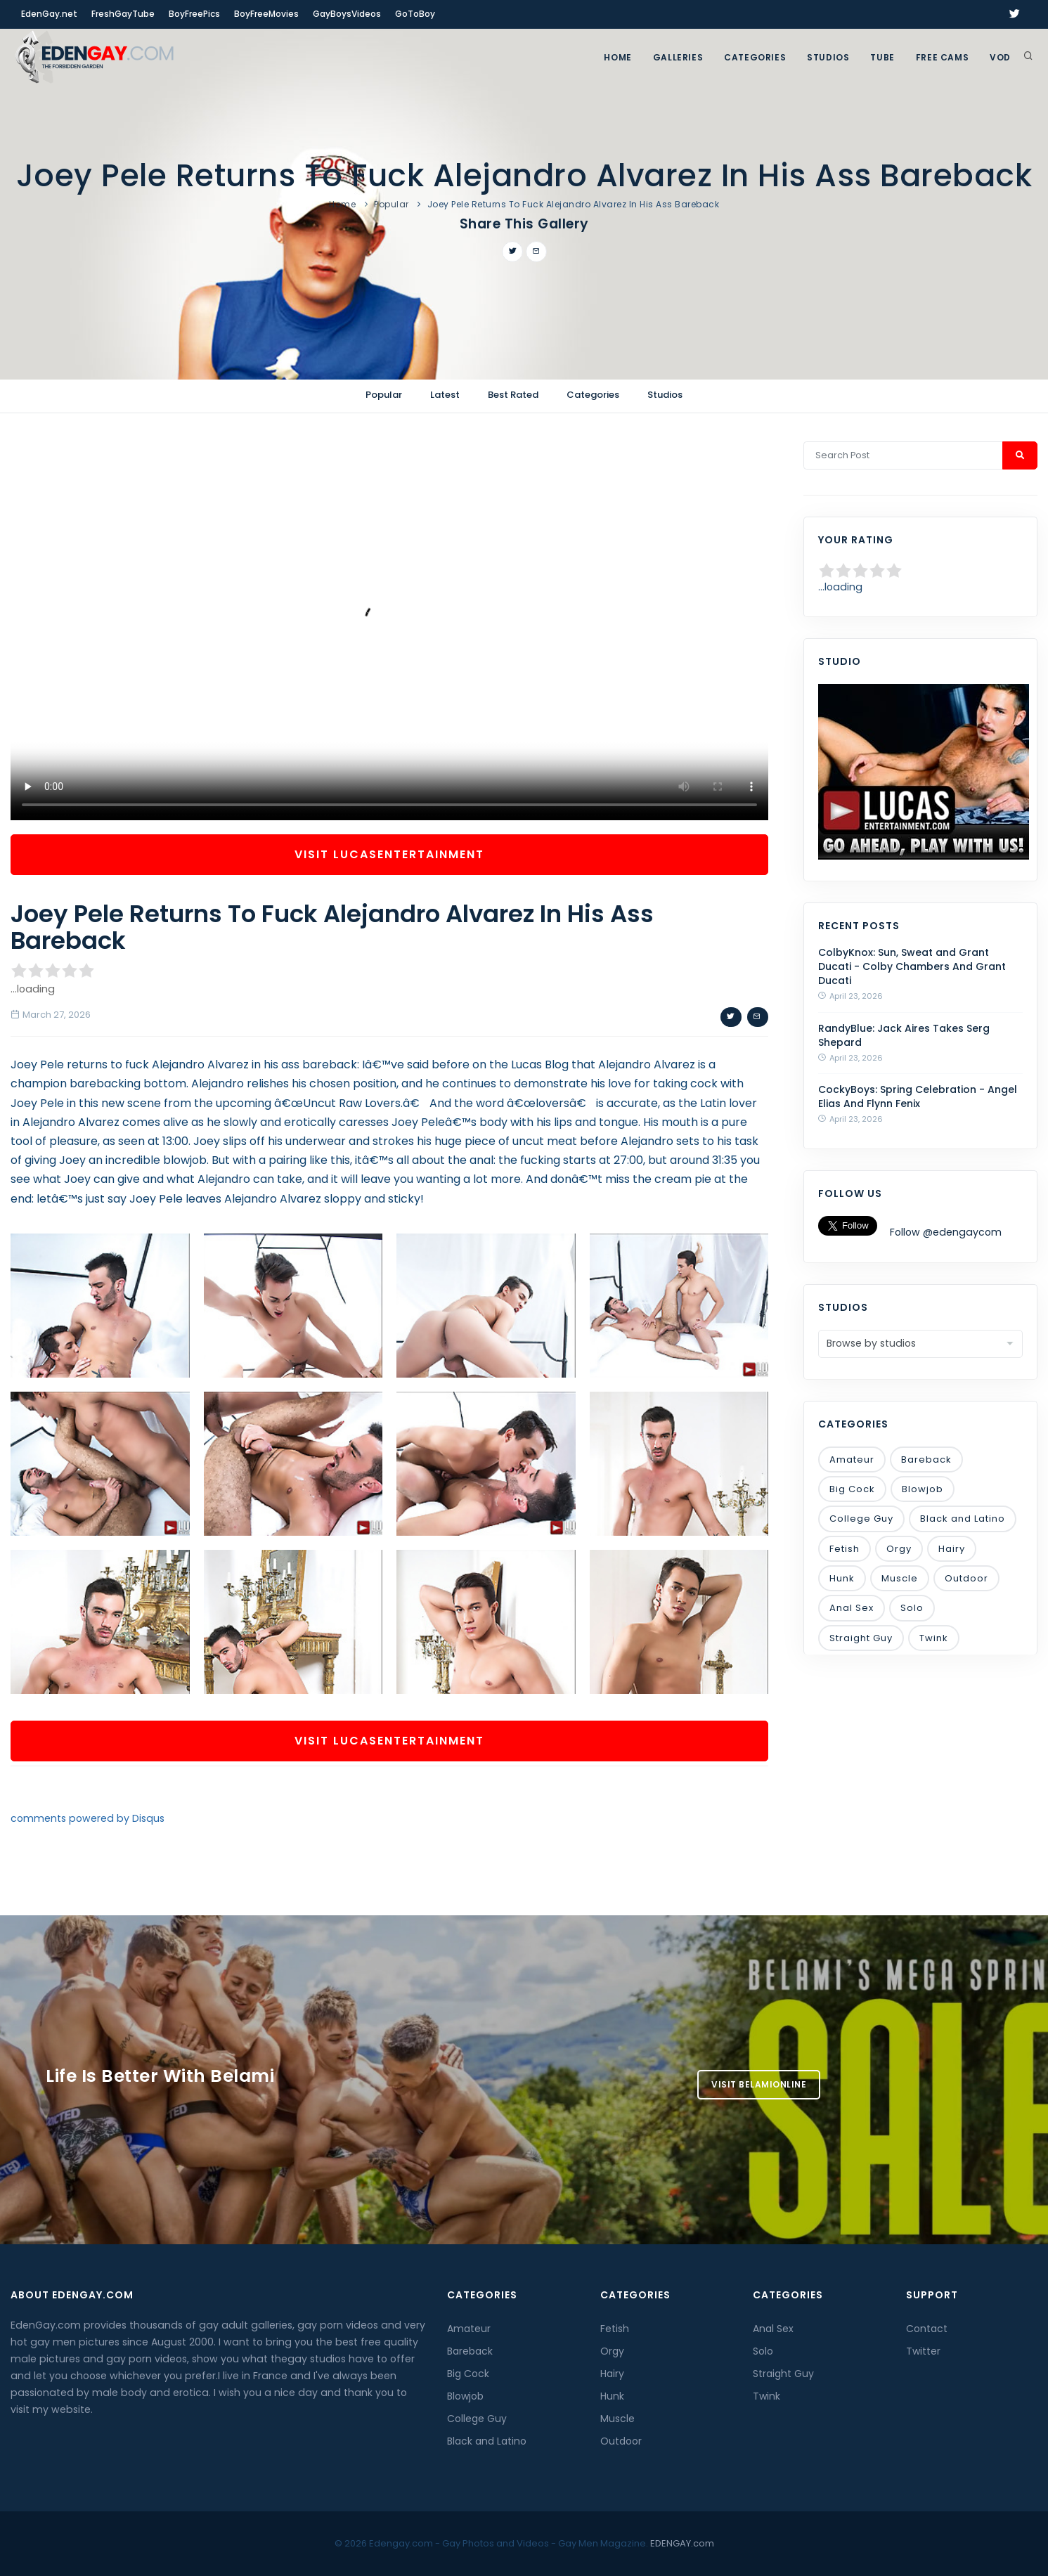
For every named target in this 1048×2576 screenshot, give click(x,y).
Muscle (899, 1578)
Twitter (923, 2351)
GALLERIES (678, 57)
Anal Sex (851, 1607)
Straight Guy (861, 1638)
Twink (933, 1638)
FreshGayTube (123, 14)
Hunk (842, 1578)
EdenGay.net (49, 14)
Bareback (926, 1459)
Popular (391, 204)
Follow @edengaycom (946, 1232)
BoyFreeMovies (266, 14)
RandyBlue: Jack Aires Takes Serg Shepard (904, 1035)
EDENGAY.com (682, 2543)
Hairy (951, 1548)
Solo (912, 1607)
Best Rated (513, 394)
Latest (445, 394)
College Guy (861, 1518)
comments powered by (87, 1818)
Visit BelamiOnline (758, 2084)
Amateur (851, 1459)
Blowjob (922, 1489)
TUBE (882, 57)
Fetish (844, 1548)
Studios (828, 57)
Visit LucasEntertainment (389, 854)
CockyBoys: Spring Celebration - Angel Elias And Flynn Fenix (917, 1096)
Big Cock (852, 1489)
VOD (1000, 57)
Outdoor (966, 1578)
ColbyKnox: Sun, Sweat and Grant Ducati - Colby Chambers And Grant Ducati (912, 966)
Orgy (899, 1548)
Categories (755, 57)
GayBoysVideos (347, 14)
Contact (926, 2329)
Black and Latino (962, 1518)
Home (617, 57)
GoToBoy (415, 14)
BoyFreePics (194, 14)
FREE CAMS (942, 57)
